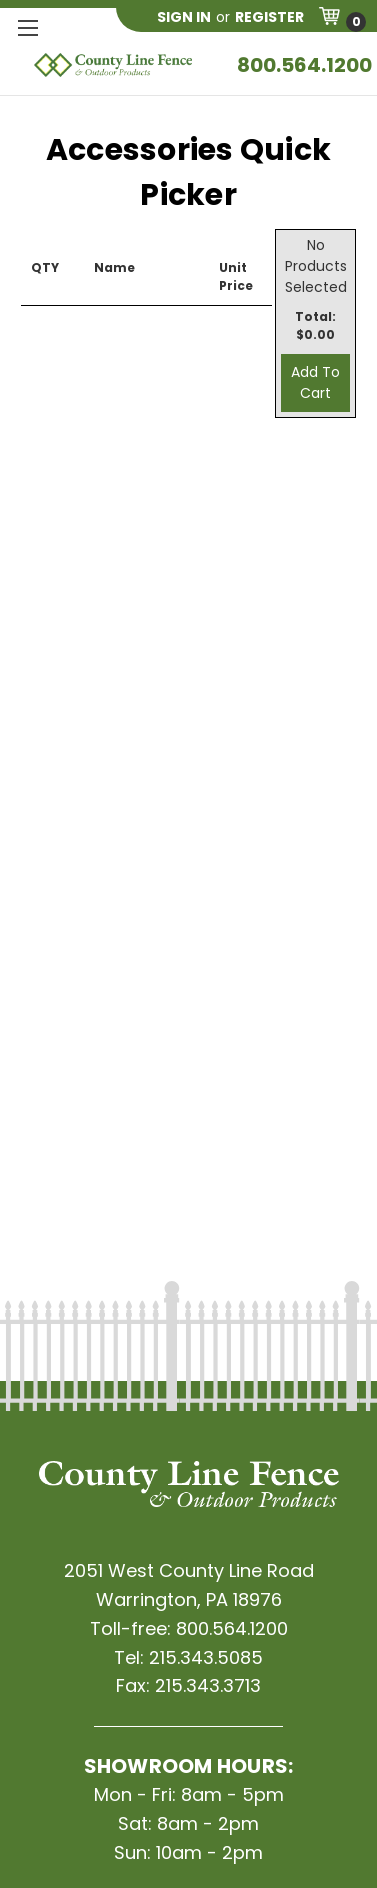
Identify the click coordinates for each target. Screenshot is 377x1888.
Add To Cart (315, 382)
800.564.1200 (304, 65)
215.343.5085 (206, 1657)
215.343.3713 (208, 1685)
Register (269, 17)
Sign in (184, 17)
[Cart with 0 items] (342, 19)
